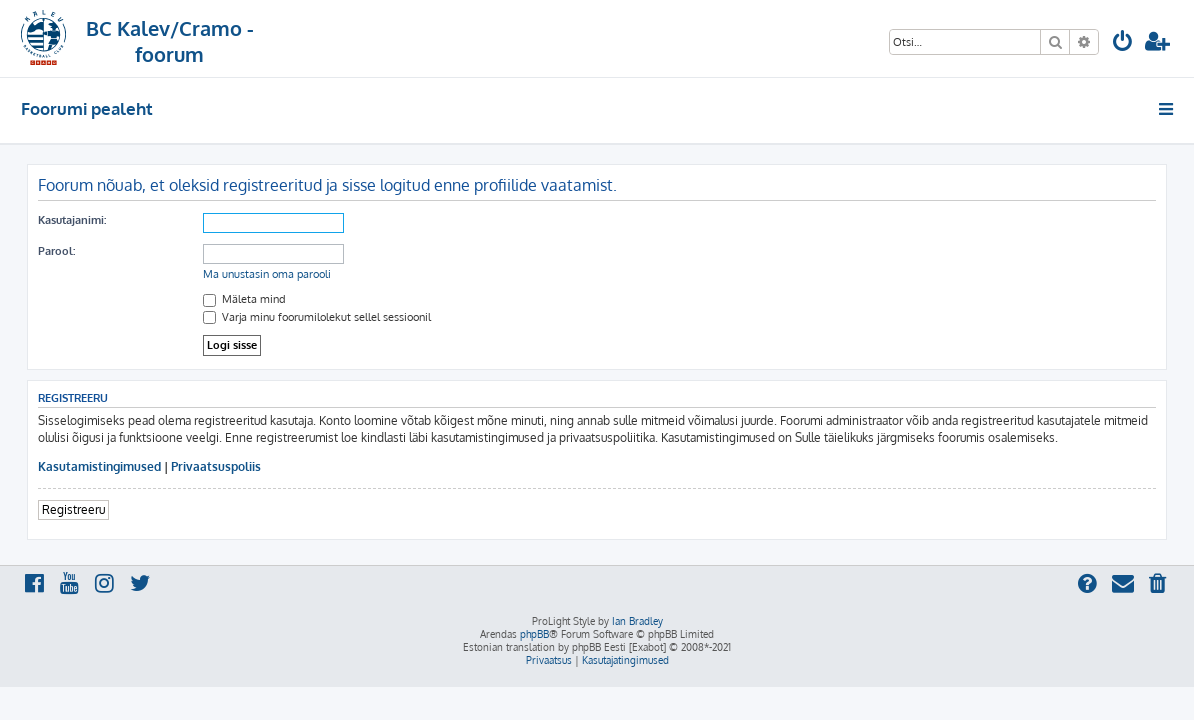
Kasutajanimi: (72, 220)
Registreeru (73, 509)
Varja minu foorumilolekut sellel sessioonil (317, 317)
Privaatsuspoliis (216, 466)
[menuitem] (1123, 43)
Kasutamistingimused (99, 466)
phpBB (534, 634)
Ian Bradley (637, 621)
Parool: (56, 251)
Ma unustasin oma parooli (267, 274)
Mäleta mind (244, 299)
